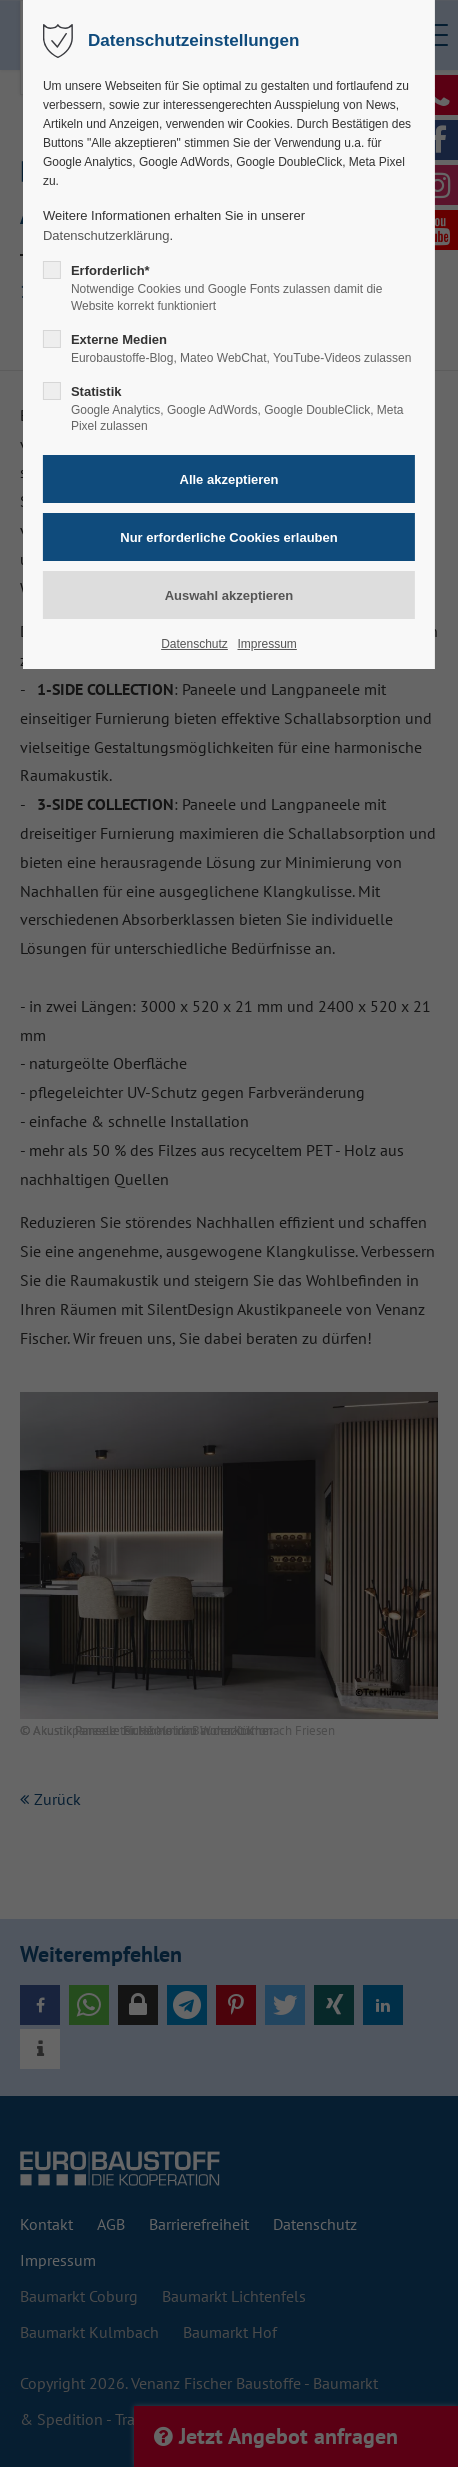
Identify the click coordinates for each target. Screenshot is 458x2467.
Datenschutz (194, 644)
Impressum (266, 644)
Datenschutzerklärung (106, 235)
